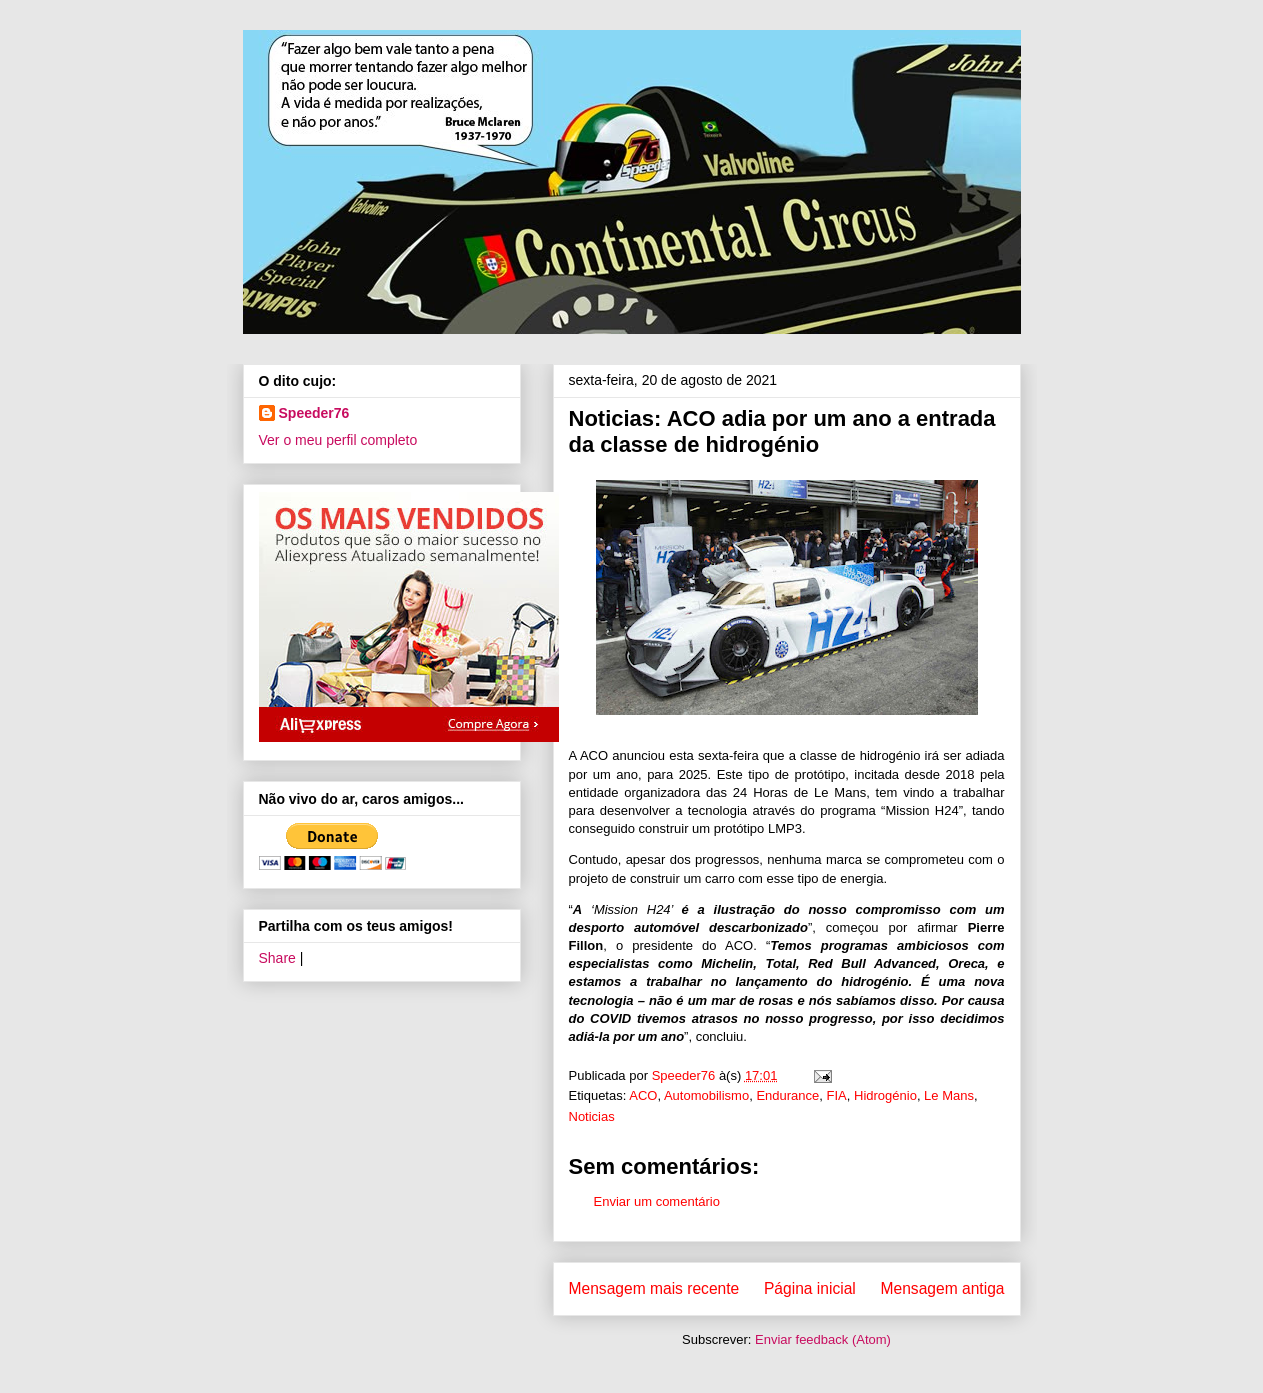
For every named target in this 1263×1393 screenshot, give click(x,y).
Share (277, 958)
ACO (643, 1095)
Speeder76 (314, 413)
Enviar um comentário (657, 1201)
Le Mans (949, 1095)
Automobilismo (706, 1095)
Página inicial (810, 1288)
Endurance (787, 1095)
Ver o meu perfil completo (338, 440)
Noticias (592, 1116)
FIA (837, 1095)
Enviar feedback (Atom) (823, 1339)
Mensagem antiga (943, 1288)
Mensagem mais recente (654, 1288)
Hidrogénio (885, 1095)
